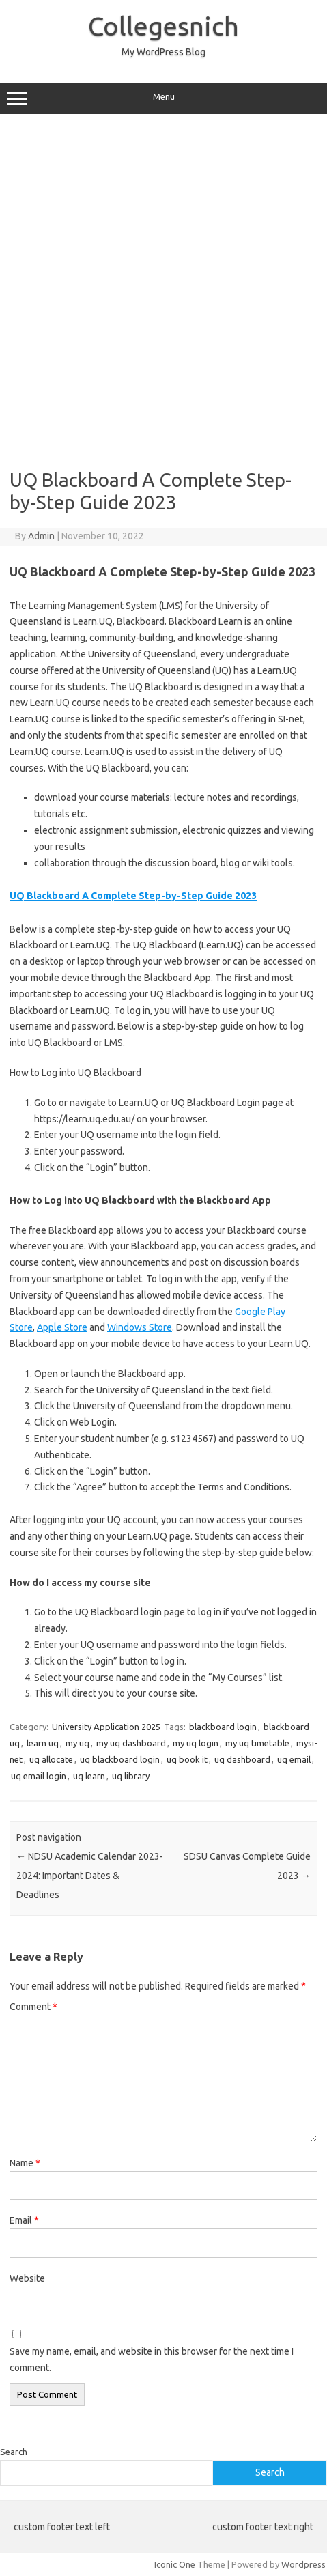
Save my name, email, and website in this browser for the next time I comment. (152, 2359)
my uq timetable (257, 1743)
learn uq (43, 1743)
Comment (33, 2006)
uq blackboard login (120, 1759)
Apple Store (62, 1327)
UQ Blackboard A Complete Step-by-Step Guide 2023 (133, 895)
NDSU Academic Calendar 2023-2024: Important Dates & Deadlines (89, 1875)
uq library (131, 1776)
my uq (77, 1743)
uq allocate (51, 1759)
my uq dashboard (131, 1743)
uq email (294, 1759)
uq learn (89, 1776)
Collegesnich (163, 26)
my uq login (195, 1743)
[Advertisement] (163, 291)
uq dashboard (242, 1759)
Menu (163, 98)
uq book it (187, 1759)
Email (24, 2220)
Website (27, 2278)
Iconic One (174, 2564)
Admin (41, 535)
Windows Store (139, 1327)
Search (13, 2452)
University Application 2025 (106, 1726)
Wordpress (303, 2564)
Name (25, 2162)
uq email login (38, 1776)
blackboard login (223, 1726)
